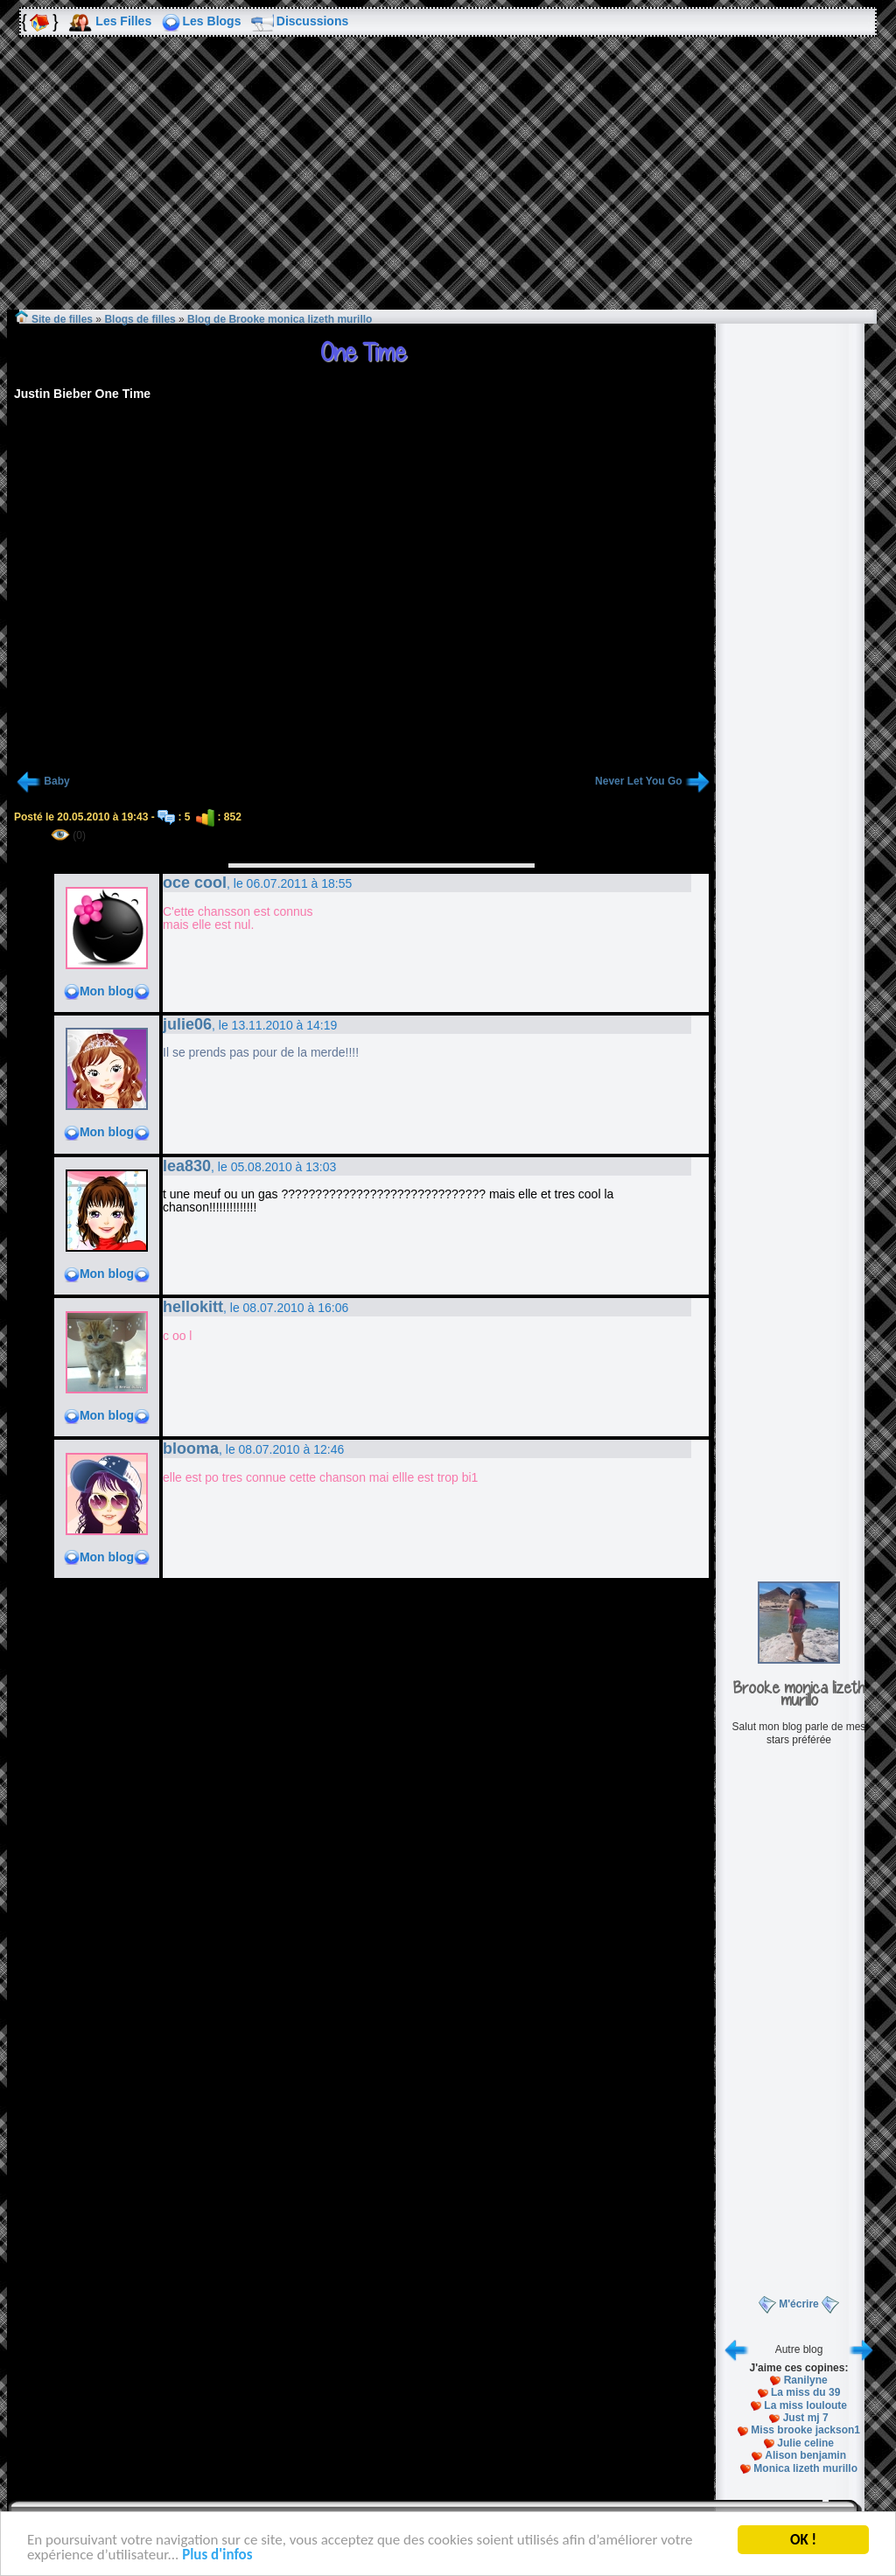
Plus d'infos (217, 2556)
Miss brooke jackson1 (805, 2430)
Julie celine (805, 2443)
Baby (56, 781)
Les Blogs (212, 21)
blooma (191, 1448)
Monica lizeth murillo (805, 2468)
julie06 (187, 1024)
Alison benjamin (805, 2455)
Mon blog (107, 991)
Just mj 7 (806, 2418)
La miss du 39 (805, 2392)
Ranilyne (806, 2380)
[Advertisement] (448, 185)
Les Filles (123, 21)
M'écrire (799, 2304)
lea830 (187, 1166)
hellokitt (193, 1307)
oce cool (195, 882)
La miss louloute (805, 2405)
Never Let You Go (638, 781)
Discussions (312, 21)
